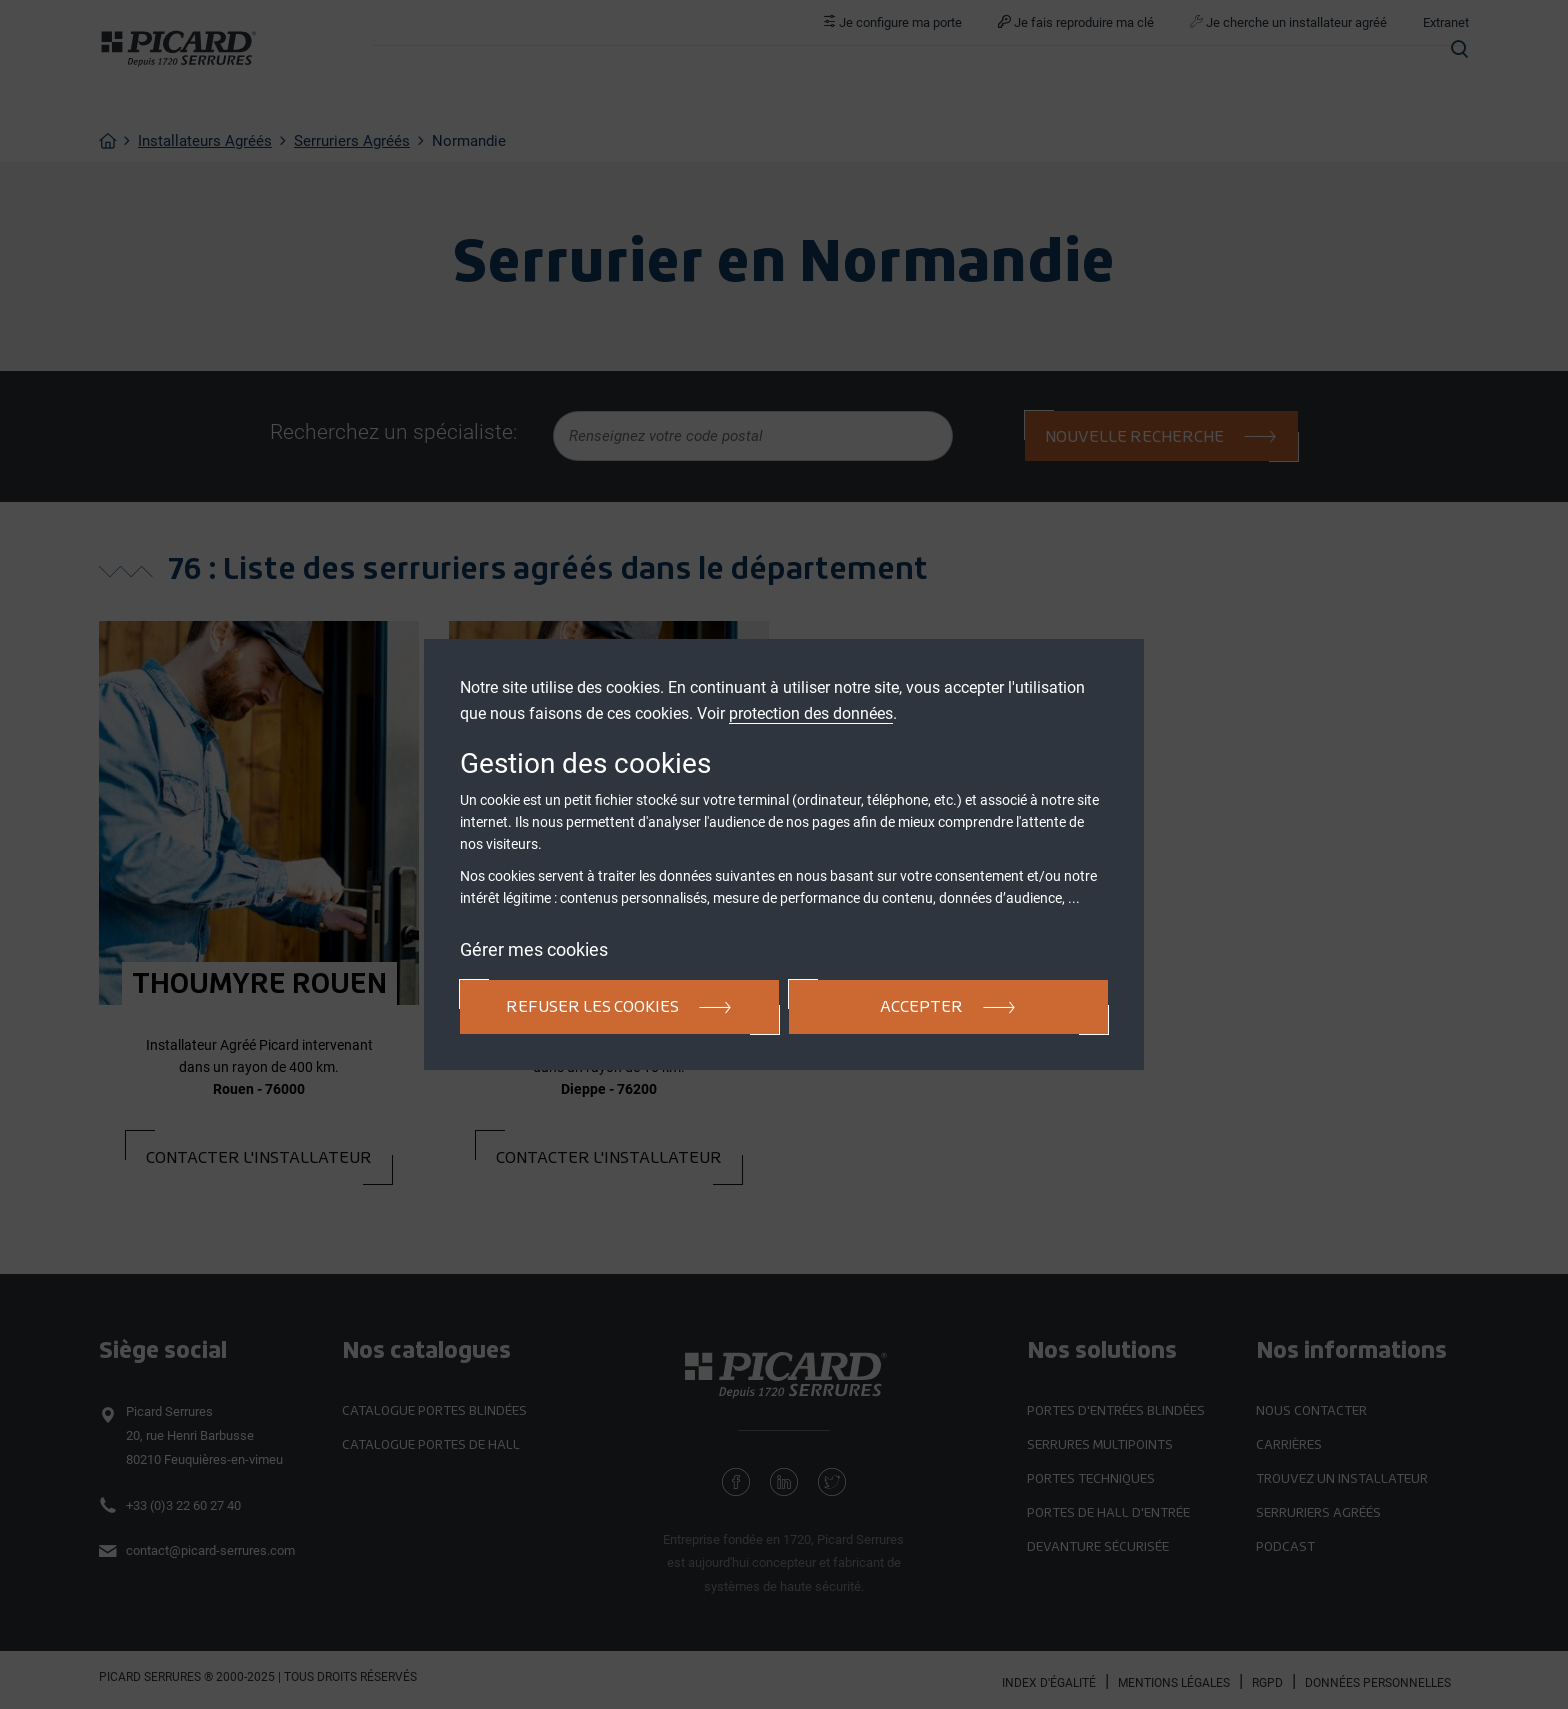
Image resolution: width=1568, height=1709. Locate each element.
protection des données (811, 713)
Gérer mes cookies (534, 949)
